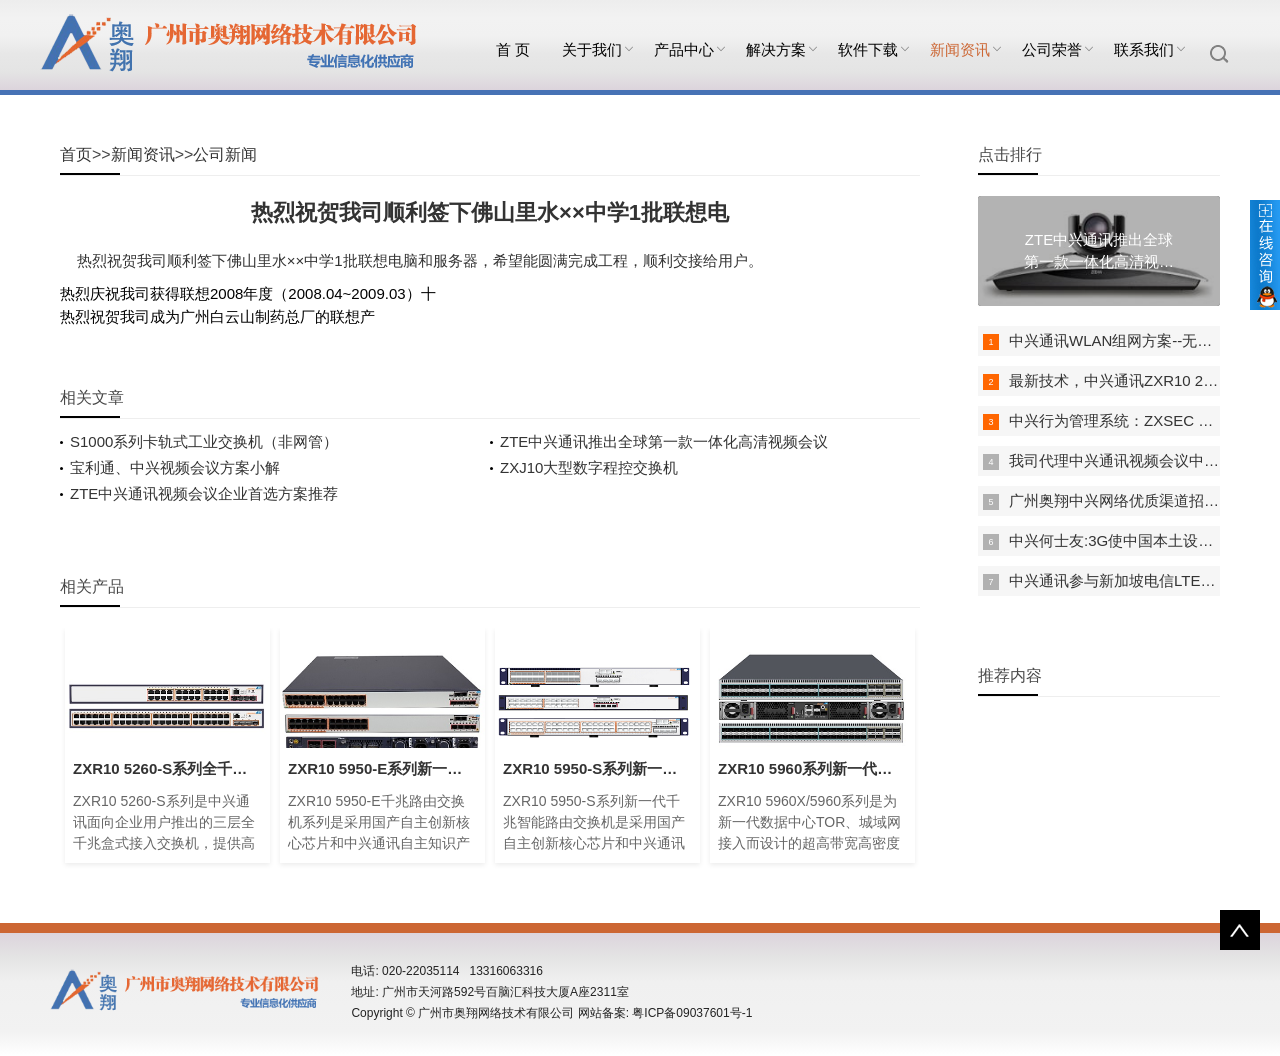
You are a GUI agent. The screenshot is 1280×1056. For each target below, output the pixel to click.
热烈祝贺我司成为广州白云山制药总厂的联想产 (217, 316)
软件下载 (868, 49)
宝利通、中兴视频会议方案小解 (175, 467)
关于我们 (592, 49)
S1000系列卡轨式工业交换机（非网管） (204, 441)
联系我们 (1144, 49)
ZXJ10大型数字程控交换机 (589, 467)
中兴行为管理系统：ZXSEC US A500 (1133, 420)
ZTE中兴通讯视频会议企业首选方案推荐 (204, 493)
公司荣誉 (1052, 49)
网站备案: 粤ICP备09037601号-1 (665, 1013)
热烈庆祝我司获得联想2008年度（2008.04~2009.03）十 (248, 293)
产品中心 (684, 49)
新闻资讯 (960, 49)
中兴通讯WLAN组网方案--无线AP (1120, 340)
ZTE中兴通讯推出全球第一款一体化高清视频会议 (664, 441)
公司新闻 (225, 154)
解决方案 (776, 49)
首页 (76, 154)
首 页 (513, 49)
